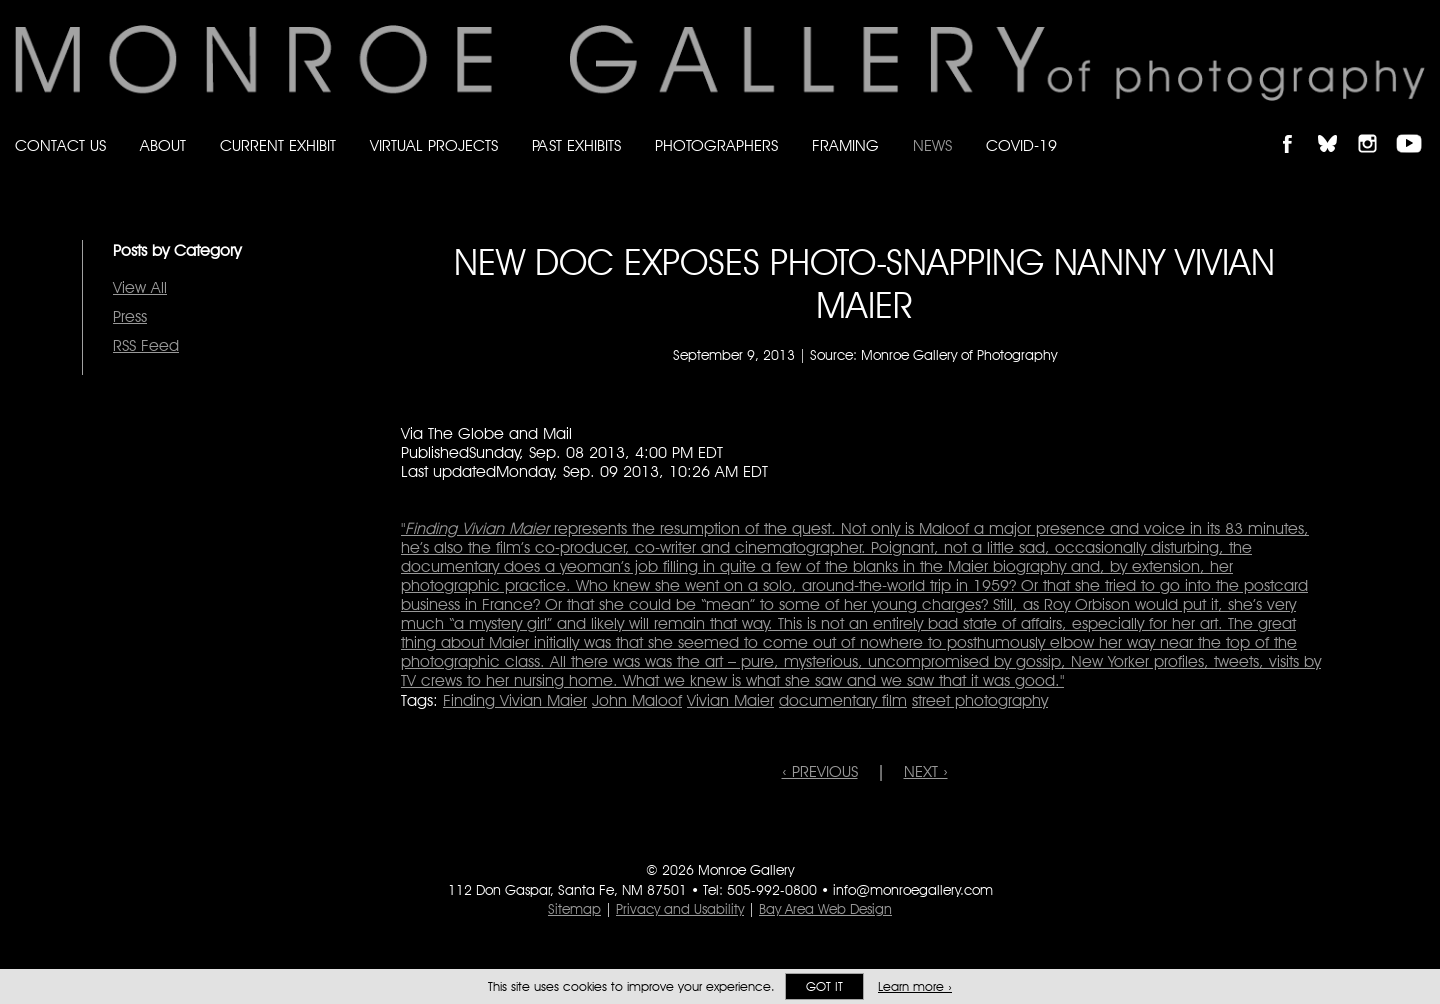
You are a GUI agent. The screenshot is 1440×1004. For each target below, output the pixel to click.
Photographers (716, 145)
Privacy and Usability (680, 909)
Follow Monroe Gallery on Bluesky (1337, 126)
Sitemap (574, 909)
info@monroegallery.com (913, 890)
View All (140, 287)
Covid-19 (1021, 145)
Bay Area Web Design (825, 909)
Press (130, 316)
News (932, 145)
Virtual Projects (434, 145)
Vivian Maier (730, 700)
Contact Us (60, 145)
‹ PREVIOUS (820, 771)
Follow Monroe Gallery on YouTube (1416, 126)
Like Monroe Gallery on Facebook (1296, 126)
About (163, 145)
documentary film (843, 700)
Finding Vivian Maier (515, 700)
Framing (845, 145)
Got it (824, 986)
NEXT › (926, 771)
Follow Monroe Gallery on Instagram (1376, 126)
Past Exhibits (576, 145)
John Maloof (637, 700)
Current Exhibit (278, 145)
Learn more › (915, 986)
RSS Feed (146, 345)
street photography (980, 700)
